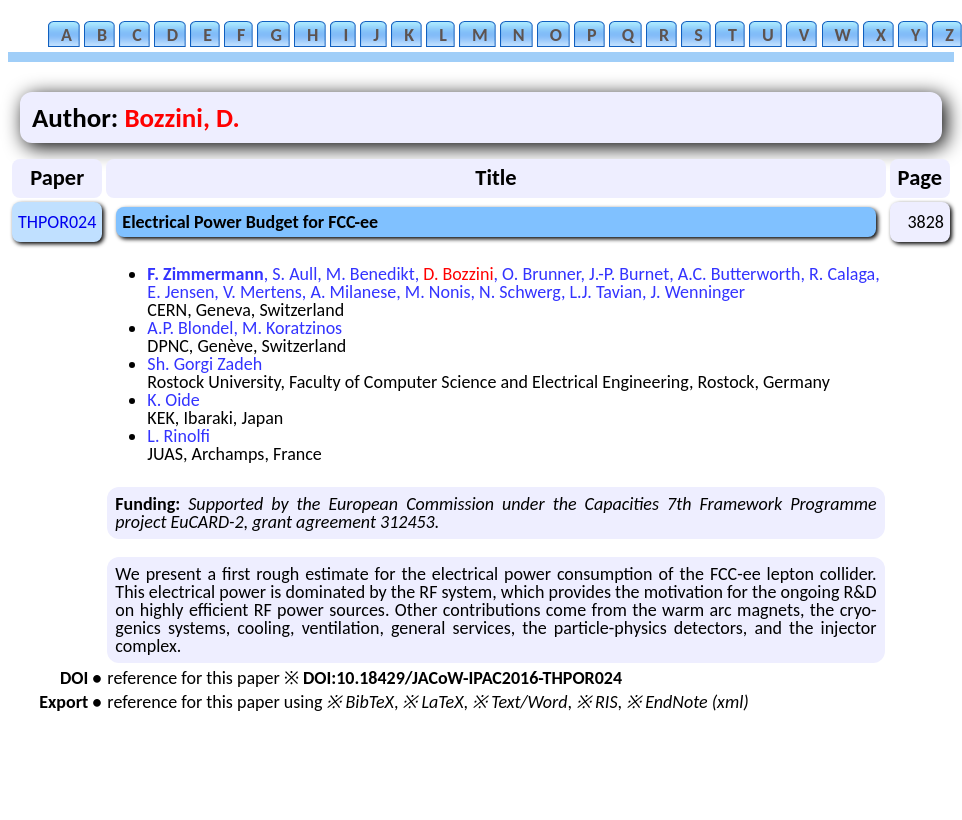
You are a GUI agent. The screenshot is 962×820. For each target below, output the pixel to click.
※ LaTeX (432, 702)
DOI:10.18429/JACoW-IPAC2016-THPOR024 (462, 678)
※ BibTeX (359, 702)
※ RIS (597, 702)
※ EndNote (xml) (687, 702)
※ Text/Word (519, 702)
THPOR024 (57, 222)
